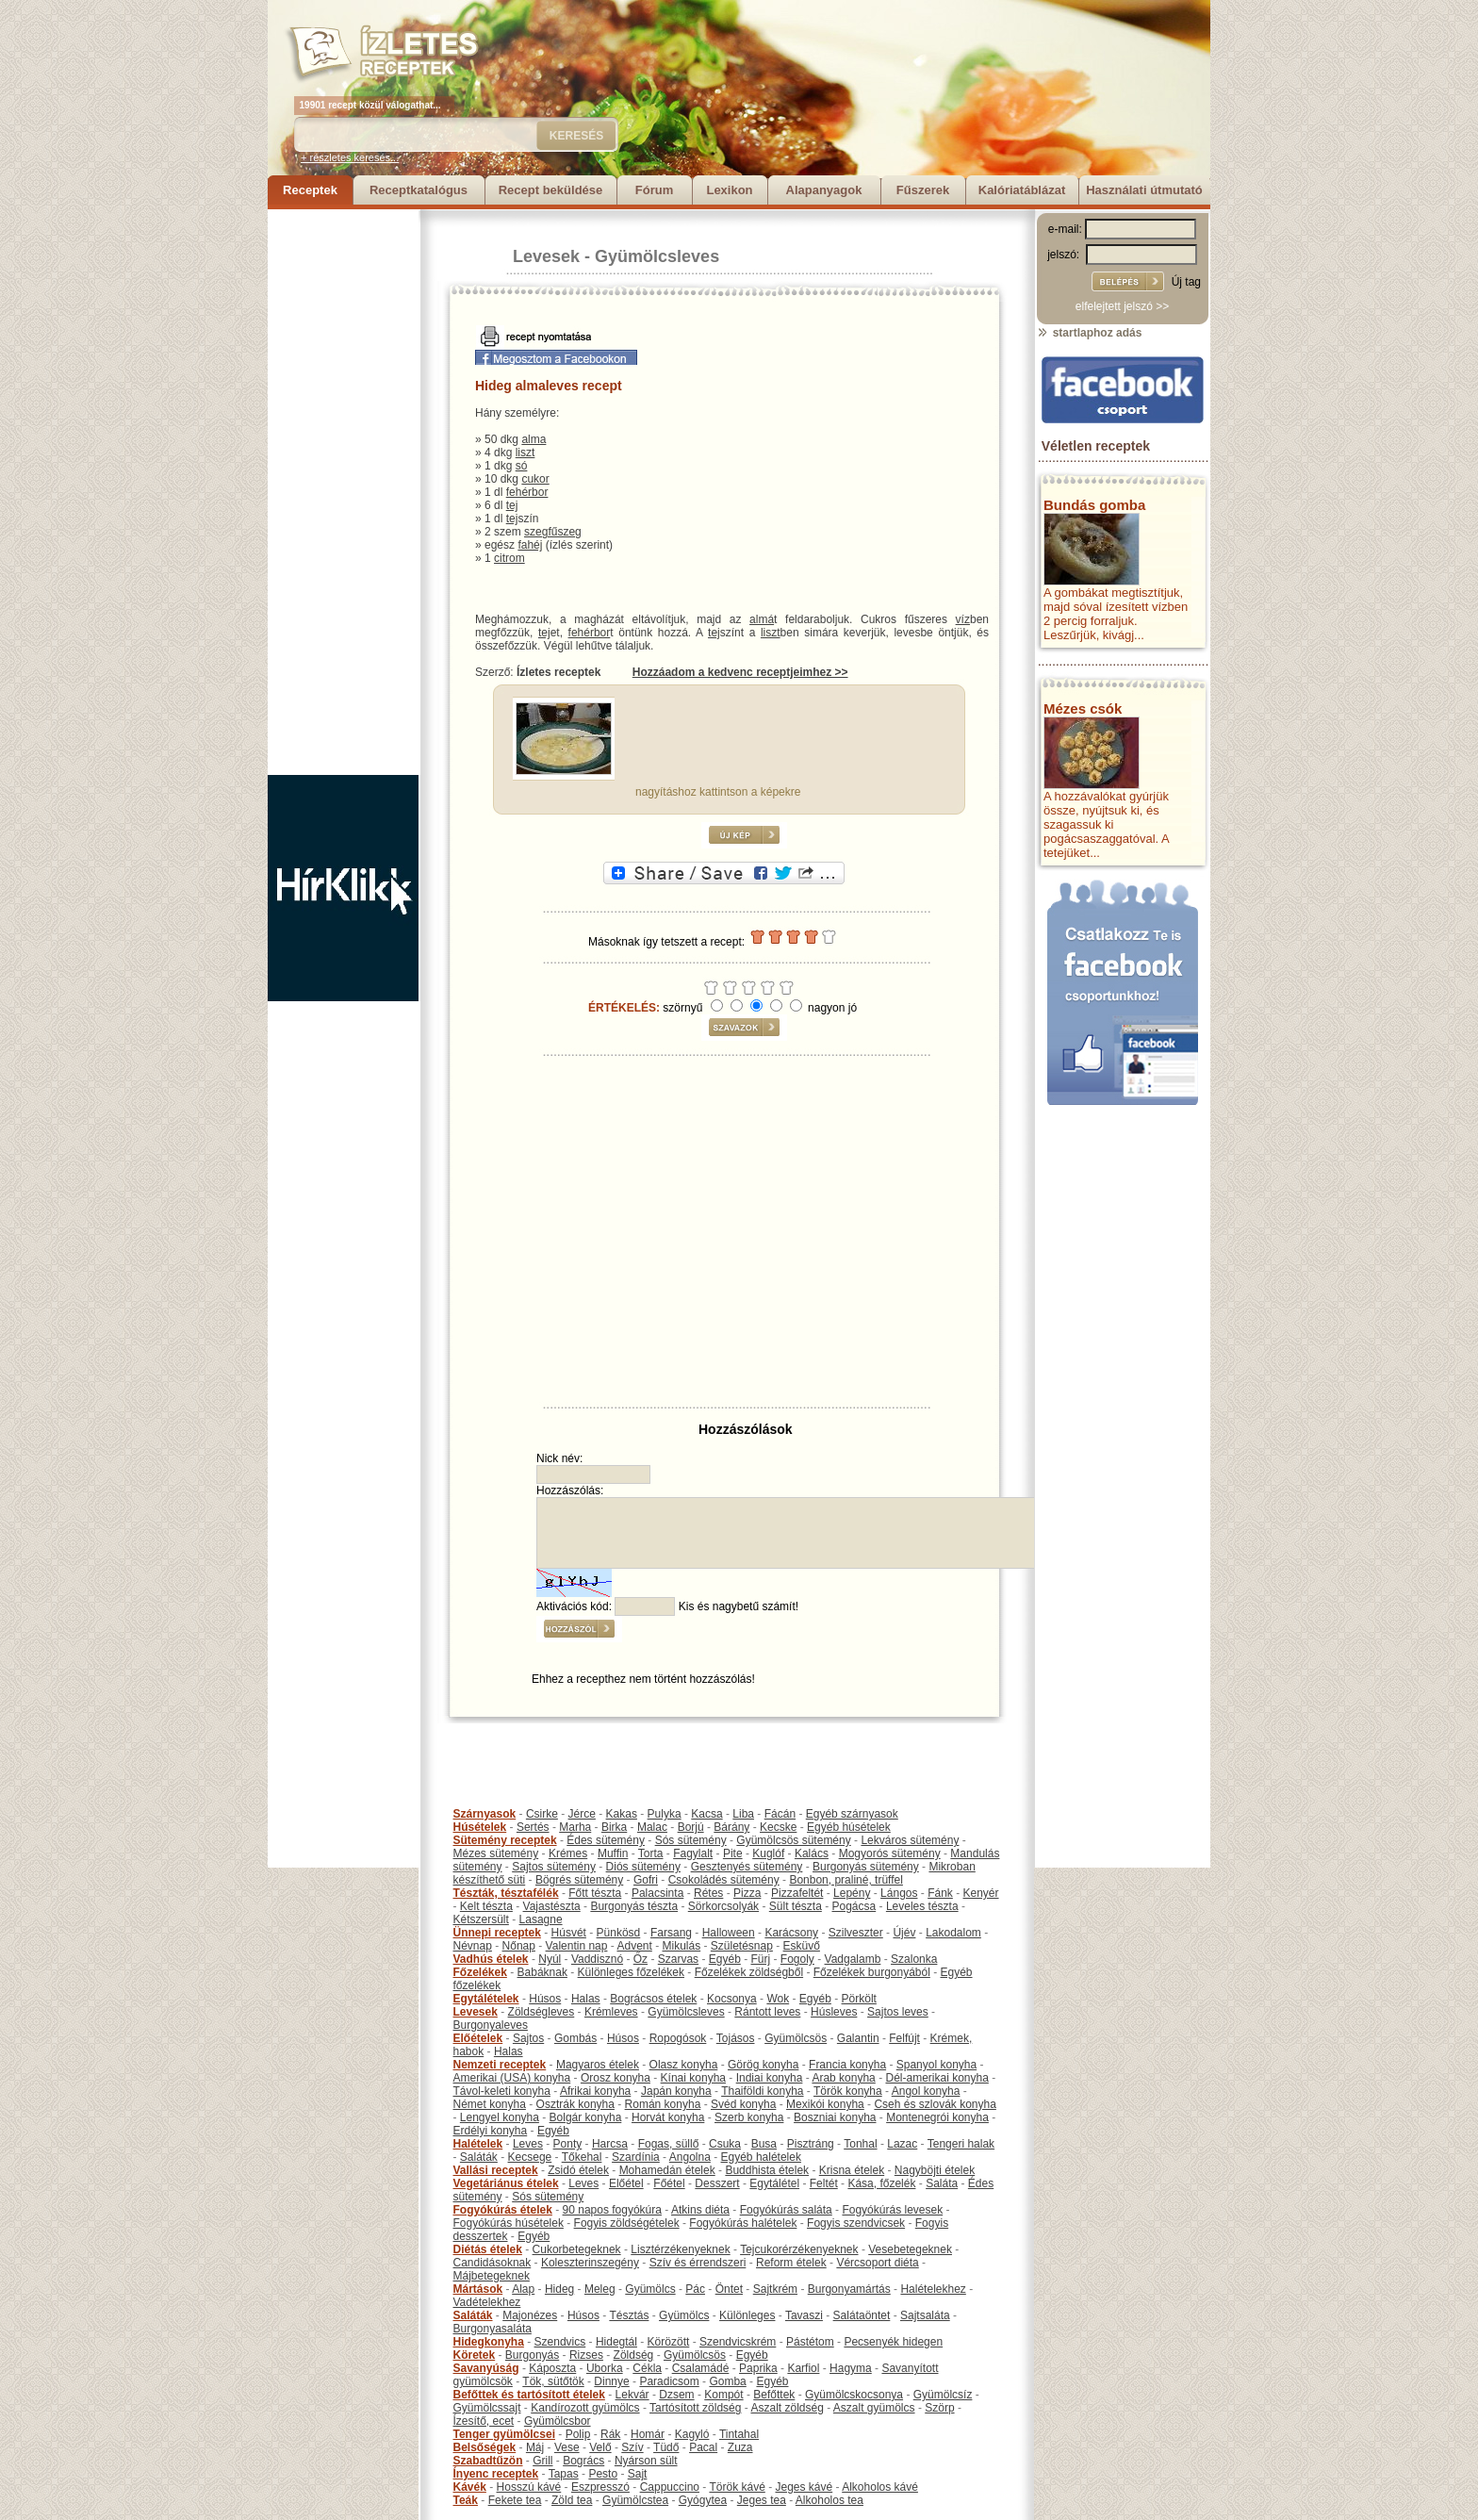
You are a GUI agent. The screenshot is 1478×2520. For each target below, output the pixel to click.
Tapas (564, 2473)
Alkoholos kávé (880, 2487)
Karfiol (803, 2368)
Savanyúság (486, 2368)
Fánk (940, 1893)
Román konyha (663, 2104)
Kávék (469, 2487)
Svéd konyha (743, 2104)
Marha (575, 1827)
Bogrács (583, 2460)
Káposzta (552, 2368)
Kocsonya (732, 1998)
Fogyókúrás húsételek (508, 2223)
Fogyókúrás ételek (502, 2209)
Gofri (645, 1879)
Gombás (575, 2038)
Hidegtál (616, 2341)
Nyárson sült (646, 2460)
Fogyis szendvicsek (856, 2223)
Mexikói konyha (825, 2104)
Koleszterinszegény (590, 2262)
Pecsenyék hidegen (893, 2341)
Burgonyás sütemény (866, 1866)
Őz (640, 1959)
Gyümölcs (650, 2289)
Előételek (478, 2038)
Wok (777, 1998)
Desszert (717, 2183)
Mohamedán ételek (667, 2170)
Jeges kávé (803, 2487)
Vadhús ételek (491, 1959)
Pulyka (665, 1813)
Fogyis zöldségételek (627, 2223)
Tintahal (739, 2434)
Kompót (723, 2394)
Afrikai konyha (595, 2091)
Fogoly (797, 1959)
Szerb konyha (748, 2117)
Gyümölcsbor (557, 2421)
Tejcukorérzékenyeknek (799, 2249)
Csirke (542, 1813)
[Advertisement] (343, 492)
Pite (733, 1853)
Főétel (668, 2183)
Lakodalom (953, 1932)
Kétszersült (481, 1919)
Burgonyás (532, 2355)
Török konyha (847, 2091)
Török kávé (736, 2487)
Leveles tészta (922, 1906)
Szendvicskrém (737, 2341)
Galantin (858, 2038)
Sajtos (528, 2038)
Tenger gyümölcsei (504, 2434)
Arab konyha (843, 2077)
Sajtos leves (897, 2011)
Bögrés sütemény (579, 1879)
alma (533, 439)
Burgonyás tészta (634, 1906)
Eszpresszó (600, 2487)
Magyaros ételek (597, 2064)
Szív (632, 2447)
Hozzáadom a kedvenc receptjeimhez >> (740, 672)
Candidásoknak (492, 2262)
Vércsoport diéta (877, 2262)
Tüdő (666, 2447)
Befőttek (774, 2394)
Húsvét (568, 1932)
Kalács (812, 1853)
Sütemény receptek (505, 1840)
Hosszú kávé (529, 2487)
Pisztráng (810, 2143)
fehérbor (527, 492)
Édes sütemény (606, 1840)
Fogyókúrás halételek (742, 2223)
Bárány (731, 1827)
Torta (651, 1853)
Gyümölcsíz (943, 2394)
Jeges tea (761, 2500)
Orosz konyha (615, 2077)
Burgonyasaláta (492, 2328)
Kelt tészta (486, 1906)
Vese (567, 2447)
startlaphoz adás (1089, 332)
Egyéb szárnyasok (852, 1813)
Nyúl (549, 1959)
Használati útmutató (1144, 190)
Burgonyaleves (490, 2025)
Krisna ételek (851, 2170)
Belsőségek (485, 2447)
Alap (523, 2289)
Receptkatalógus (419, 190)
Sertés (533, 1827)
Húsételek (480, 1827)
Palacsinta (657, 1893)
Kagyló (692, 2434)
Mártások (478, 2289)
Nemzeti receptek (500, 2064)
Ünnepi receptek (497, 1932)
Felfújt (904, 2038)
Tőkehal (582, 2157)
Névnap (472, 1945)
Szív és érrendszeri (698, 2262)
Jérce (582, 1813)
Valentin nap (577, 1945)
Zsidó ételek (578, 2170)
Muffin (613, 1853)
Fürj (760, 1959)
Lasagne (541, 1919)
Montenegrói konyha (937, 2117)
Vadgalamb (853, 1959)
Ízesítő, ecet (484, 2421)
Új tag (1186, 281)
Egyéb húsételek (849, 1827)
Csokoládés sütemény (724, 1879)
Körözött (669, 2341)
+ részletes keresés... (350, 157)
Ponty (568, 2143)
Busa (764, 2143)
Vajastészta (552, 1906)
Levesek (546, 256)
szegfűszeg (553, 531)
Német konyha (489, 2104)
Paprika (758, 2368)
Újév (904, 1932)
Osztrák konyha (575, 2104)
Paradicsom (668, 2381)
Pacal (703, 2447)
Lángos (898, 1893)
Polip (578, 2434)
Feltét (824, 2183)
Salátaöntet (862, 2315)
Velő (600, 2447)
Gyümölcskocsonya (854, 2394)
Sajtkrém (775, 2289)
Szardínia (636, 2157)
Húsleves (834, 2011)
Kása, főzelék (881, 2183)
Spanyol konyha (936, 2064)
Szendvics (560, 2341)
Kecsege (530, 2157)
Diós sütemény (643, 1866)
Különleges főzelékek (631, 1972)
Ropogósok (678, 2038)
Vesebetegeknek (910, 2249)
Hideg (559, 2289)
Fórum (654, 190)
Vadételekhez (487, 2302)
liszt (525, 452)
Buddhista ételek (767, 2170)
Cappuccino (669, 2487)
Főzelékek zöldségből (749, 1972)
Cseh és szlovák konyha (934, 2104)
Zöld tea (571, 2500)
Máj (535, 2447)
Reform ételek (791, 2262)
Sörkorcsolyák (723, 1906)
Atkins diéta (700, 2209)
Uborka (604, 2368)
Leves (528, 2143)
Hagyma (850, 2368)
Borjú (691, 1827)
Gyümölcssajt (487, 2407)
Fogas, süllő (668, 2143)
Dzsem (676, 2394)
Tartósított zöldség (695, 2407)
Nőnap (518, 1945)
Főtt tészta (594, 1893)
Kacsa (706, 1813)
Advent (633, 1945)
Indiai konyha (769, 2077)
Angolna (690, 2157)
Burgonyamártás (849, 2289)
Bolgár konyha (586, 2117)
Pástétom (810, 2341)
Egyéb (725, 1959)
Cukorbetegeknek (577, 2249)
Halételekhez (932, 2289)
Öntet (729, 2289)
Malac (652, 1827)
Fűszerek (922, 190)
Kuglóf (768, 1853)
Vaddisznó (597, 1959)
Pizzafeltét (797, 1893)
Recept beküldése (551, 190)
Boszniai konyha (835, 2117)
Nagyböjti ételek (935, 2170)
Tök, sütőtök (552, 2381)
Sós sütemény (691, 1840)
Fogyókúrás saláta (786, 2209)
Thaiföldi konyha (762, 2091)
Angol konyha (926, 2091)
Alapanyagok (824, 190)
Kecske (778, 1827)
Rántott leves (767, 2011)
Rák (610, 2434)
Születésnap (742, 1945)
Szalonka (914, 1959)
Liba (743, 1813)
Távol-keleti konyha (501, 2091)
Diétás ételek (487, 2249)
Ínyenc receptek (496, 2473)
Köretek (474, 2355)
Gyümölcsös (795, 2038)
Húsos (545, 1998)
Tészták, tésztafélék (506, 1893)
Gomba (727, 2381)
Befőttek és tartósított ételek (529, 2394)
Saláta (942, 2183)
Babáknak (542, 1972)
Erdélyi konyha (490, 2130)
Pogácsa (854, 1906)
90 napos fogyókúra (612, 2209)
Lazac (902, 2143)
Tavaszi (804, 2315)
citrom (509, 558)
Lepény (851, 1893)
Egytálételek (486, 1998)
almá (761, 619)
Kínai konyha (693, 2077)
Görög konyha (763, 2064)
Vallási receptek (495, 2170)
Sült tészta (795, 1906)
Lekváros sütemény (910, 1840)
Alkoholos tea (829, 2500)
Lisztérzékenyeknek (680, 2249)
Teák (465, 2500)
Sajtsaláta (925, 2315)
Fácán (780, 1813)
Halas (585, 1998)
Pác (695, 2289)
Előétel (626, 2183)
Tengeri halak (961, 2143)
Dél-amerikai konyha (936, 2077)
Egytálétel (774, 2183)
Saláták (479, 2157)
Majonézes (529, 2315)
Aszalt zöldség (786, 2407)
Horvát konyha (668, 2117)
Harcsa (610, 2143)
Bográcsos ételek (653, 1998)
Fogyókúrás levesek (892, 2209)
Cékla (647, 2368)
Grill (542, 2460)
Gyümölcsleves (657, 256)
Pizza (747, 1893)
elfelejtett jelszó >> (1122, 306)
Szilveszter (856, 1932)
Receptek (310, 190)
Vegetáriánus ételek (506, 2183)
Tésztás (629, 2315)
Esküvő (801, 1945)
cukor (535, 479)
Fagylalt (693, 1853)
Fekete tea (515, 2500)
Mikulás (681, 1945)
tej (512, 505)
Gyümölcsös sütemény (793, 1840)
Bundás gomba (1094, 505)
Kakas (621, 1813)
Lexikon (729, 190)
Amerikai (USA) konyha (512, 2077)
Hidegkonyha (488, 2341)
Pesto (602, 2473)
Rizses (586, 2355)
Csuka (725, 2143)
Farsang (671, 1932)
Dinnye (611, 2381)
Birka (614, 1827)
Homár (648, 2434)
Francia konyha (847, 2064)
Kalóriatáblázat (1021, 190)
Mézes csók (1082, 708)
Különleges (747, 2315)
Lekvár (632, 2394)
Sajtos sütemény (554, 1866)
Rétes (708, 1893)
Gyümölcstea (635, 2500)
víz (963, 619)
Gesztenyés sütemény (747, 1866)
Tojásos (735, 2038)
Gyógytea (703, 2500)
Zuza (740, 2447)
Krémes (568, 1853)
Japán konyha (676, 2091)
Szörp (939, 2407)
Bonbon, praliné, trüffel (846, 1879)
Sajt (638, 2473)
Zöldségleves (541, 2011)
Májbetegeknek (491, 2275)
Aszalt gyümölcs (874, 2407)
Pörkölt (859, 1998)
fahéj (529, 545)
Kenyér (981, 1893)
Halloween (728, 1932)
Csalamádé (701, 2368)
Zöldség (634, 2355)
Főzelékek (480, 1972)
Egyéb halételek (761, 2157)
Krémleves (611, 2011)
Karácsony (791, 1932)
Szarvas (678, 1959)
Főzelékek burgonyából (871, 1972)
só (522, 465)
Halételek (478, 2143)
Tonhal (860, 2143)
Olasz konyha (683, 2064)
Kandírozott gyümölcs (585, 2407)
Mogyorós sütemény (890, 1853)
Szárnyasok (485, 1813)
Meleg (600, 2289)
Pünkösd (619, 1932)
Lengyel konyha (499, 2117)
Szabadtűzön (488, 2460)
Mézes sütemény (496, 1853)
